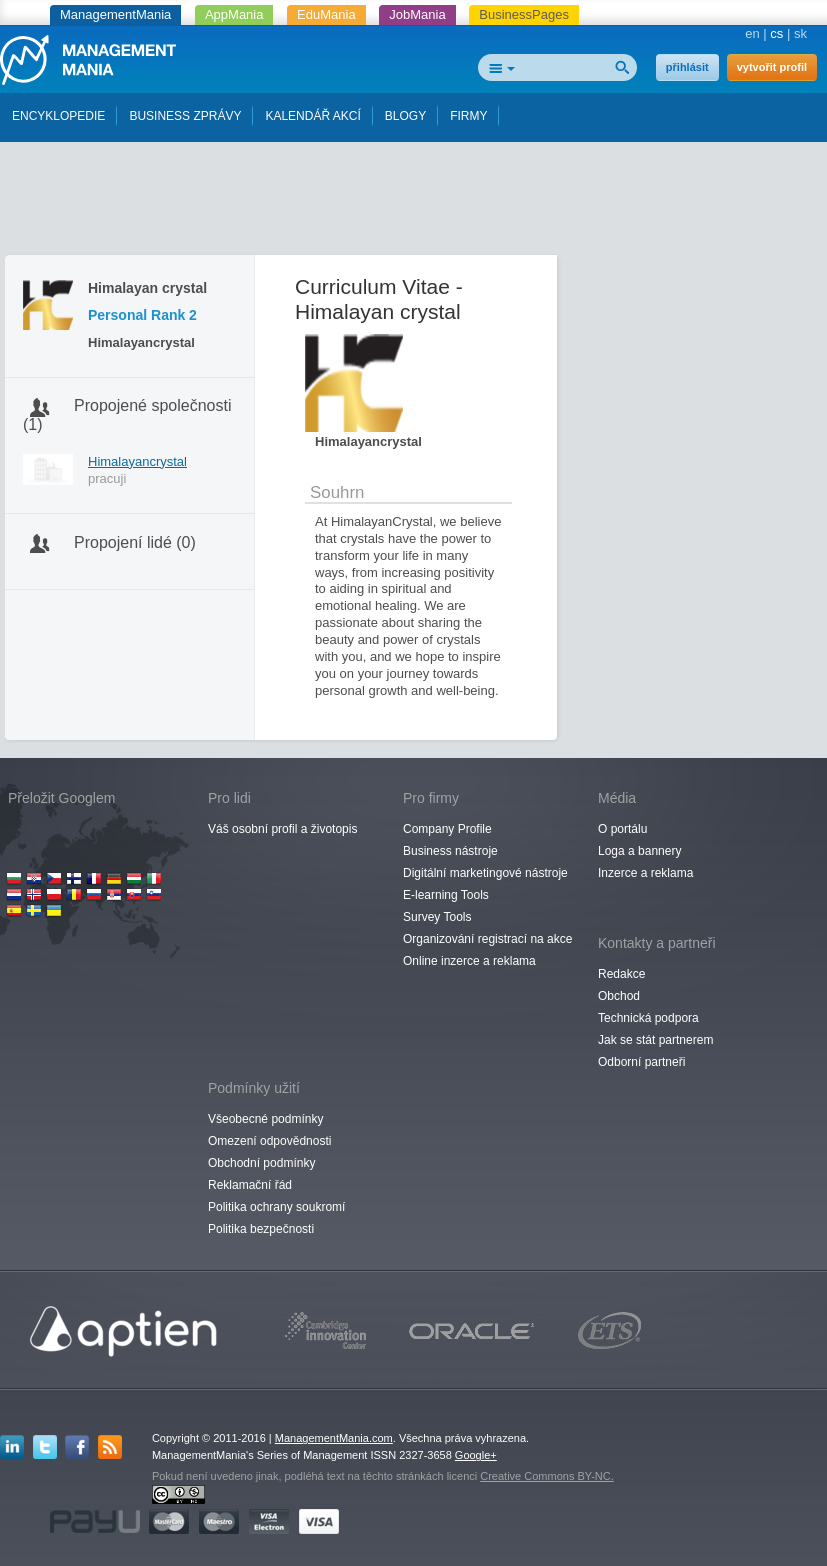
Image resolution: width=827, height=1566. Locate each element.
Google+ (476, 1455)
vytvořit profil (772, 67)
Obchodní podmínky (261, 1163)
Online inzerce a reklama (469, 961)
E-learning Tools (446, 895)
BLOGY (405, 116)
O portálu (622, 829)
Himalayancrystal (137, 461)
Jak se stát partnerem (655, 1040)
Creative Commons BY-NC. (546, 1476)
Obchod (619, 996)
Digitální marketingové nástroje (485, 873)
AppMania (234, 14)
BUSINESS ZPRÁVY (185, 116)
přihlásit (687, 67)
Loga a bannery (639, 851)
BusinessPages (524, 14)
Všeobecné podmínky (265, 1119)
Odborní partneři (641, 1062)
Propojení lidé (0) (135, 542)
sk (800, 33)
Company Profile (447, 829)
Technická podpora (648, 1018)
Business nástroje (450, 851)
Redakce (621, 974)
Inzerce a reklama (645, 873)
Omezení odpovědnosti (269, 1141)
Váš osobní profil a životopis (282, 829)
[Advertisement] (414, 203)
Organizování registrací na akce (487, 939)
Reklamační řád (250, 1185)
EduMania (326, 14)
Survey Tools (437, 917)
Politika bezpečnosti (261, 1229)
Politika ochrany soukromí (276, 1207)
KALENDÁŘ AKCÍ (312, 116)
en (752, 33)
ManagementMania (115, 14)
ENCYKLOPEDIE (58, 116)
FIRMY (468, 116)
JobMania (417, 14)
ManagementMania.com (334, 1438)
